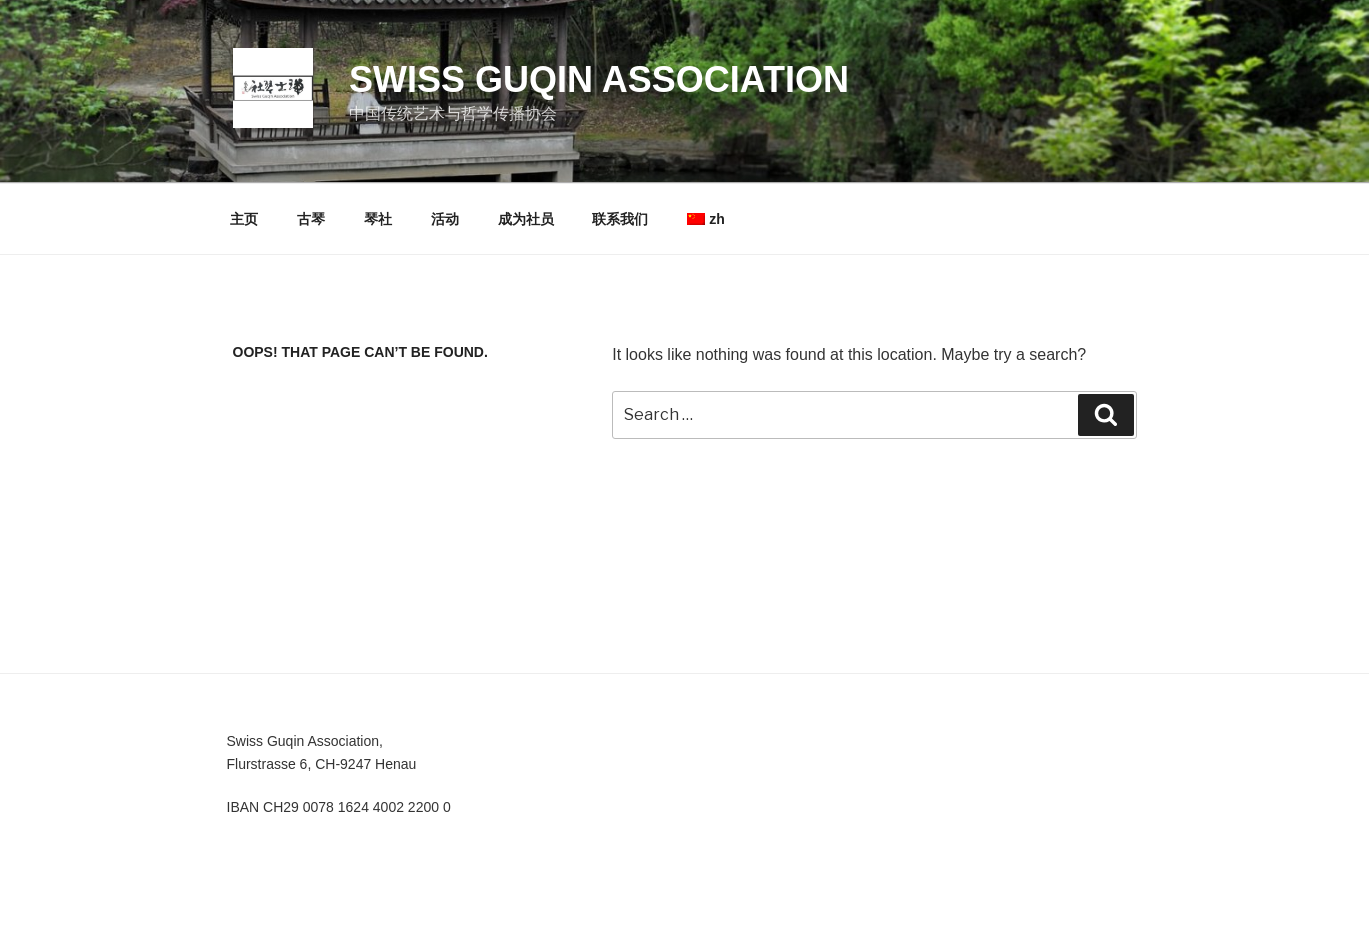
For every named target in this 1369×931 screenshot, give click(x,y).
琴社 (378, 219)
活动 (445, 219)
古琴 (311, 219)
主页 (244, 219)
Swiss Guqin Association (599, 79)
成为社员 (526, 219)
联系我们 (620, 219)
